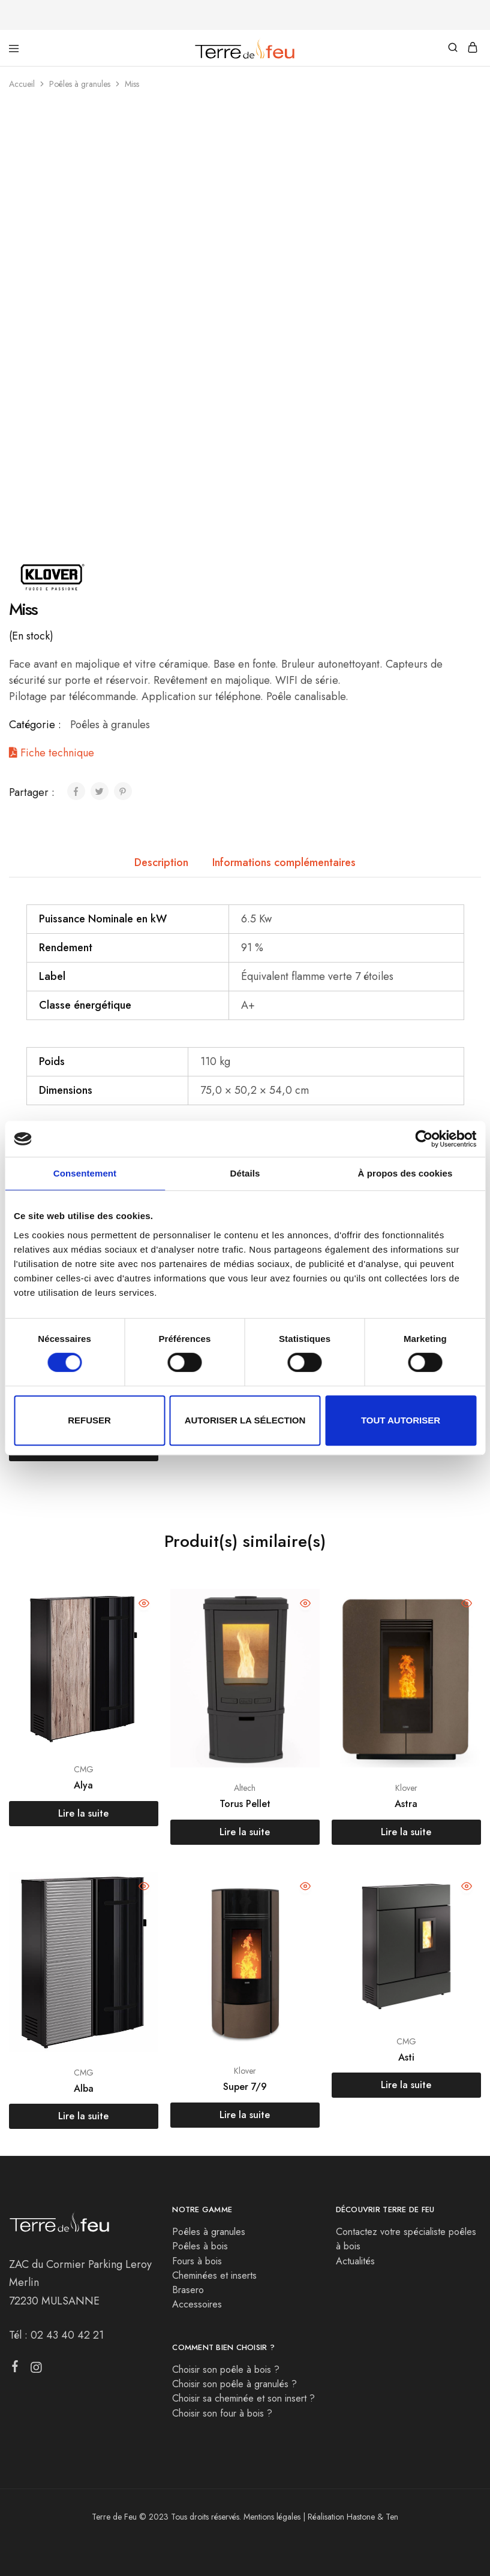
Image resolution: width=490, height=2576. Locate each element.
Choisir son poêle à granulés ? (234, 2384)
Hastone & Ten (372, 2517)
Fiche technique (51, 753)
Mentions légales (272, 2517)
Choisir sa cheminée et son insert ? (243, 2398)
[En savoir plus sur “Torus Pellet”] (245, 1832)
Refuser (89, 1420)
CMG (84, 1769)
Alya (83, 1785)
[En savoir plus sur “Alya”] (83, 1813)
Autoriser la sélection (245, 1420)
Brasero (188, 2290)
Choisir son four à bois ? (222, 2413)
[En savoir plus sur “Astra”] (406, 1832)
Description (161, 862)
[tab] (161, 863)
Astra (406, 1804)
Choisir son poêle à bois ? (225, 2369)
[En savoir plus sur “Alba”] (83, 2116)
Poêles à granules (79, 84)
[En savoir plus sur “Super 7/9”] (245, 2115)
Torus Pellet (245, 1804)
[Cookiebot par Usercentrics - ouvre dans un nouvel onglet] (423, 1139)
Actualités (355, 2261)
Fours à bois (197, 2261)
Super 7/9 (245, 2087)
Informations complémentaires (284, 862)
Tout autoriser (400, 1420)
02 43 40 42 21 (67, 2335)
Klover (406, 1788)
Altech (244, 1788)
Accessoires (197, 2304)
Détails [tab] (245, 1173)
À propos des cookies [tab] (405, 1173)
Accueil (22, 84)
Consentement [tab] (84, 1173)
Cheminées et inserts (214, 2275)
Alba (84, 2088)
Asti (406, 2057)
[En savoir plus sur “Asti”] (406, 2085)
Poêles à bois (200, 2246)
